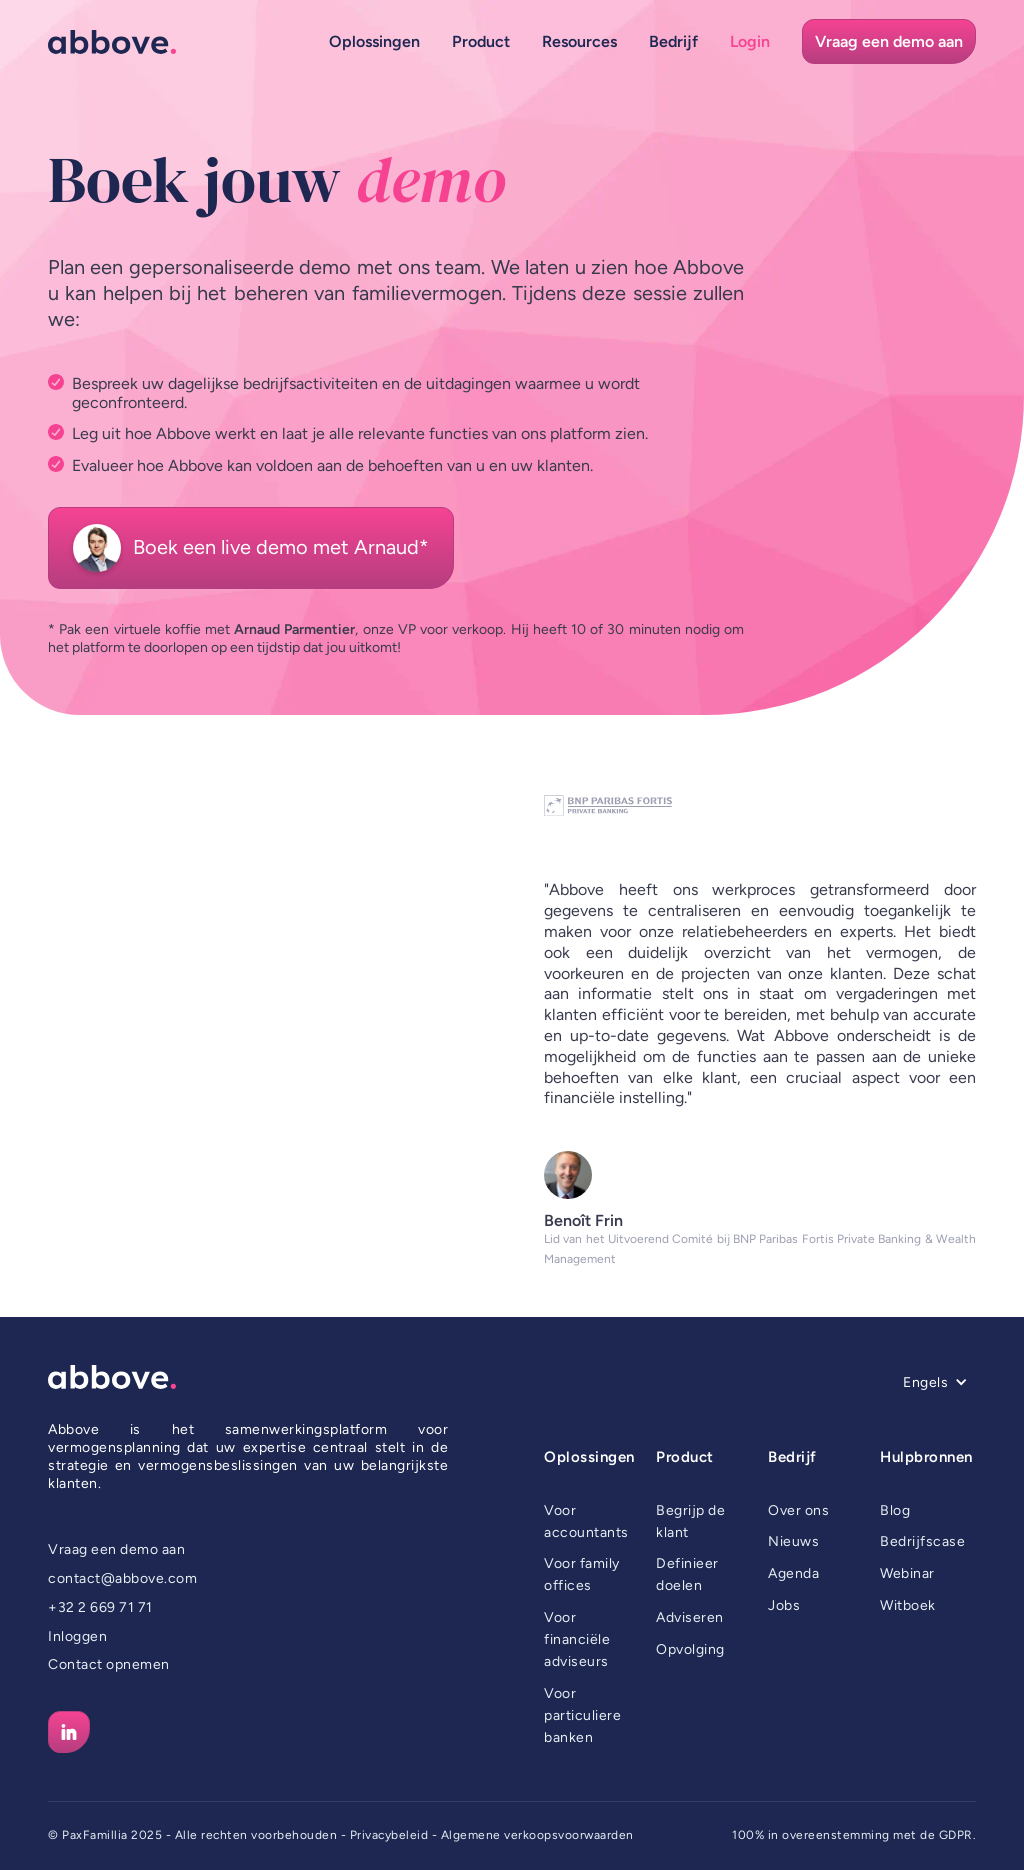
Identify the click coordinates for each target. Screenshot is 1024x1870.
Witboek (908, 1605)
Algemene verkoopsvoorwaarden (537, 1835)
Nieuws (793, 1541)
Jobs (784, 1605)
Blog (895, 1510)
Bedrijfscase (922, 1541)
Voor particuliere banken (582, 1715)
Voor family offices (582, 1574)
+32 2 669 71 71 (100, 1607)
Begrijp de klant (690, 1521)
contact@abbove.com (122, 1578)
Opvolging (690, 1649)
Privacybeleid (389, 1835)
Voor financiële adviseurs (577, 1639)
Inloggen (77, 1636)
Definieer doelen (687, 1574)
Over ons (798, 1510)
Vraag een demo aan (116, 1549)
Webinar (907, 1573)
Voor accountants (586, 1521)
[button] (374, 41)
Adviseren (690, 1617)
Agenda (793, 1573)
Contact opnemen (109, 1664)
